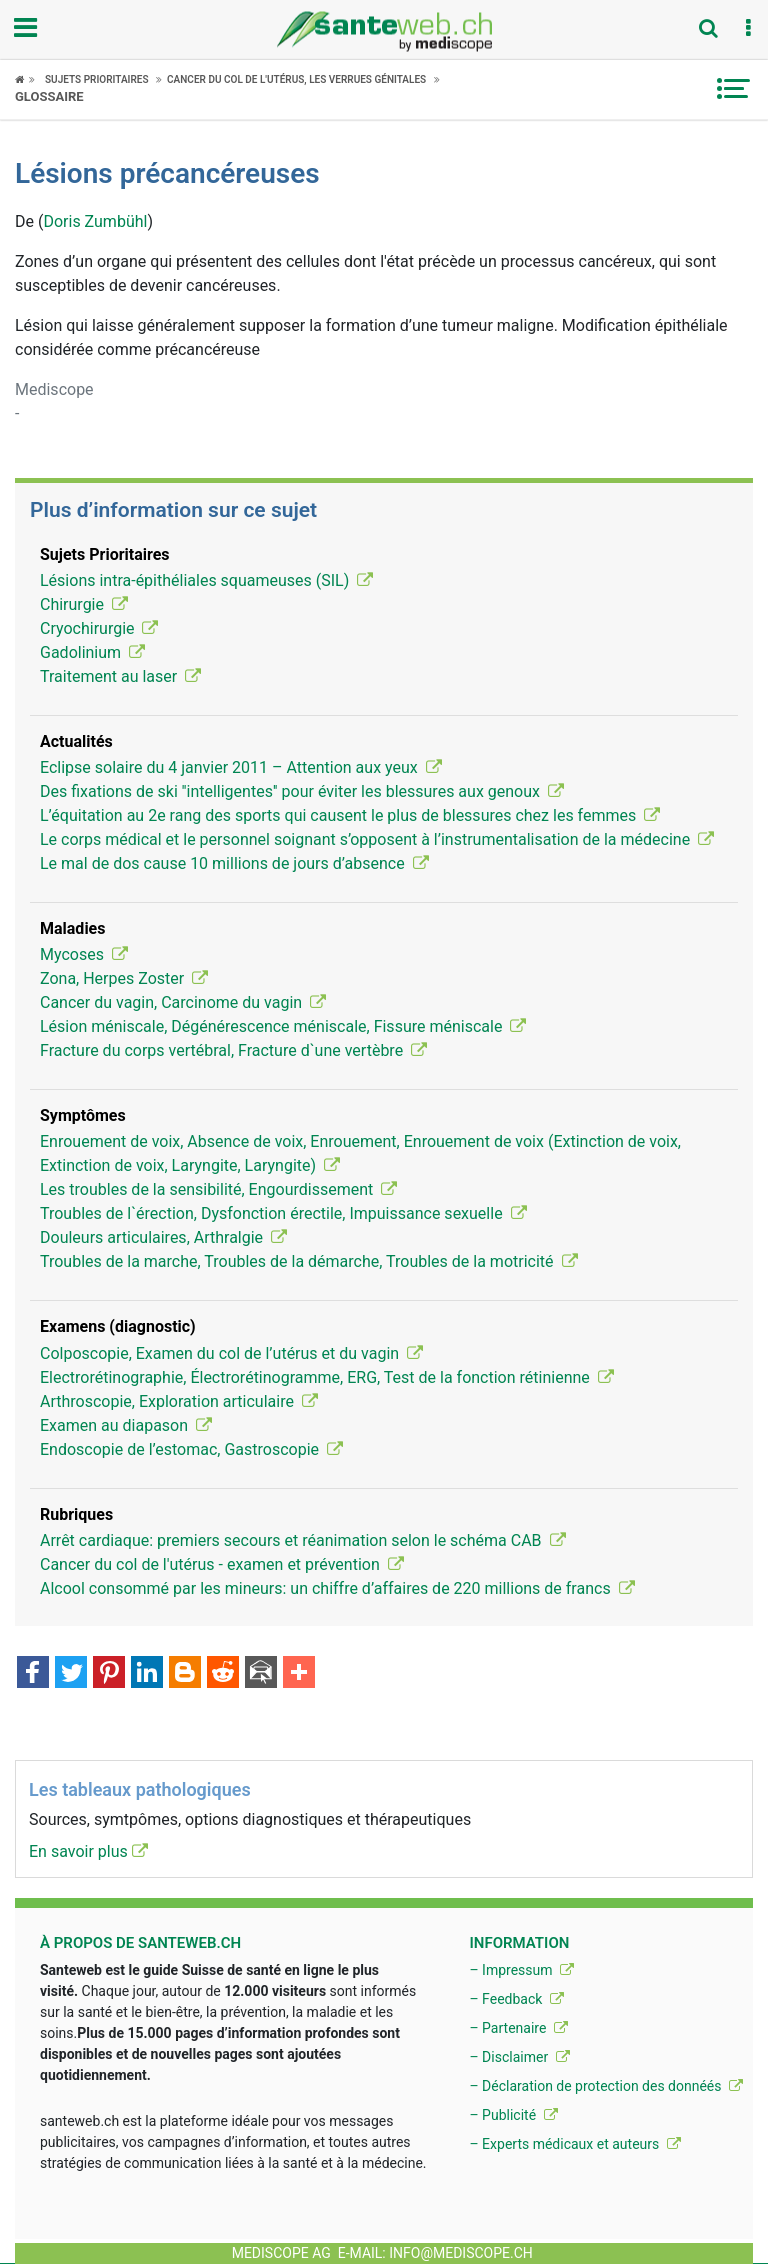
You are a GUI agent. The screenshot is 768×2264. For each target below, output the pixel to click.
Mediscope (54, 389)
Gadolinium (92, 652)
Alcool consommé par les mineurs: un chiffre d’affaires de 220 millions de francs (337, 1588)
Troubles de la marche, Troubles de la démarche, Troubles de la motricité (309, 1261)
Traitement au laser (120, 676)
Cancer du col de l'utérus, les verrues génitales (296, 79)
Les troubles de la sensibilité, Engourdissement (218, 1189)
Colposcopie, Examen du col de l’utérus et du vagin (231, 1353)
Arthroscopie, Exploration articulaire (179, 1401)
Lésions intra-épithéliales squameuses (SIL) (206, 580)
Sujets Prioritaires (97, 79)
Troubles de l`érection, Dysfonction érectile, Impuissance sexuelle (283, 1213)
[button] (748, 29)
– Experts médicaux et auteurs (574, 2144)
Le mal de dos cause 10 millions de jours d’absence (234, 863)
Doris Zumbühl (95, 221)
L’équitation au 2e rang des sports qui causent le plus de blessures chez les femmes (350, 815)
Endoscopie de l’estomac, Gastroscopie (191, 1449)
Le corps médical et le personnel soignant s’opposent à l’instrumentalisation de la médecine (377, 839)
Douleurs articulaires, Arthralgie (163, 1237)
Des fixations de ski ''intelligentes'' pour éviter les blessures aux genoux (302, 791)
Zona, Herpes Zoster (124, 978)
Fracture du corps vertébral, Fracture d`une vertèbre (233, 1050)
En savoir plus (88, 1851)
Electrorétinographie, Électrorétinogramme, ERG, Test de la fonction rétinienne (327, 1377)
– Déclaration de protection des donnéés (606, 2086)
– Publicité (513, 2115)
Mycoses (84, 954)
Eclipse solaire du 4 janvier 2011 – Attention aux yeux (241, 767)
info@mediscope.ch (461, 2253)
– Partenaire (518, 2028)
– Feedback (516, 1999)
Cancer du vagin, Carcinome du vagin (183, 1002)
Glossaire (49, 96)
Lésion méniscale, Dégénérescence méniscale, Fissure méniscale (283, 1026)
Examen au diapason (126, 1425)
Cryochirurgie (99, 628)
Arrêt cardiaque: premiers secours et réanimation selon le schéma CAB (303, 1540)
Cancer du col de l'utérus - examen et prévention (222, 1564)
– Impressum (521, 1970)
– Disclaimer (519, 2057)
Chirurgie (84, 604)
